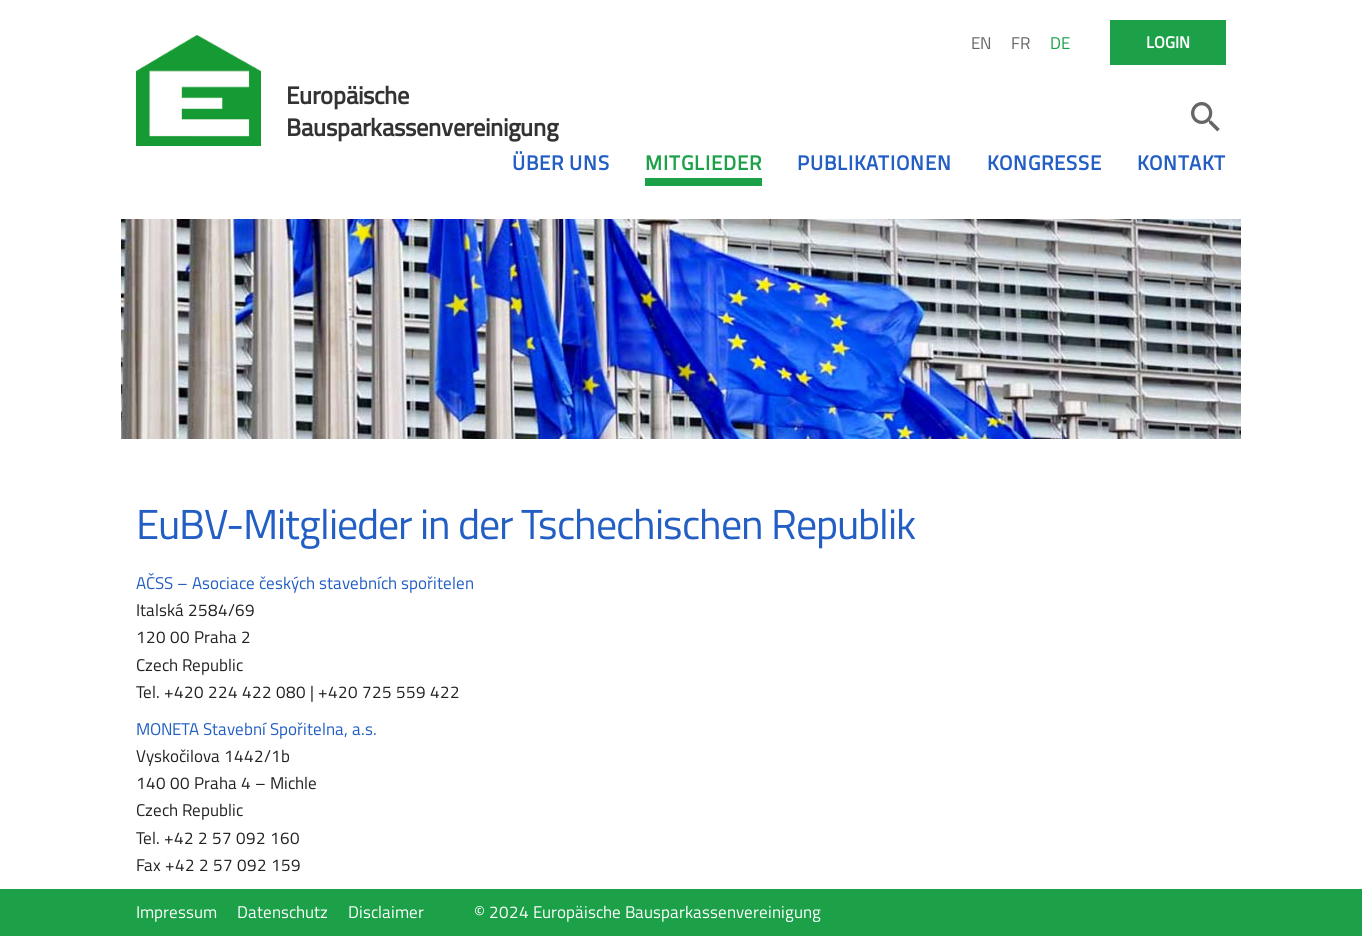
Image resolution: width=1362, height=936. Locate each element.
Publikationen (874, 162)
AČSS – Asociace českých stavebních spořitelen (305, 583)
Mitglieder (703, 162)
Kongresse (1044, 162)
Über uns (561, 162)
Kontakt (1181, 162)
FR (1020, 43)
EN (981, 43)
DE (1060, 43)
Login (1168, 42)
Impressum (176, 912)
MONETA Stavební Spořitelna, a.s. (256, 729)
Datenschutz (282, 912)
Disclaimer (386, 912)
